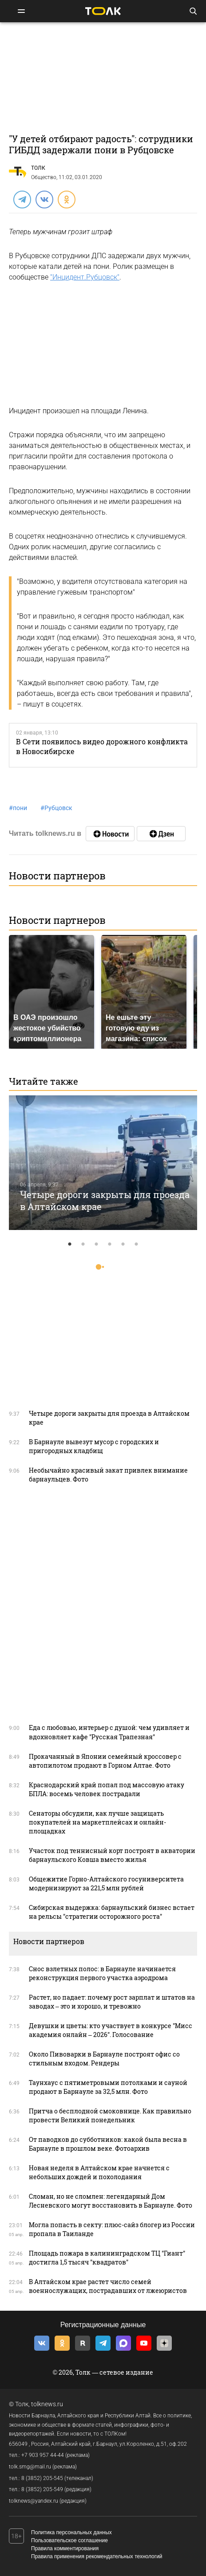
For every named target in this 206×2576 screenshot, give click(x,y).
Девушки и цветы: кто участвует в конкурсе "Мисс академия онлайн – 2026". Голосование (110, 2030)
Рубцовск (56, 807)
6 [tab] (136, 1244)
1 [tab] (69, 1244)
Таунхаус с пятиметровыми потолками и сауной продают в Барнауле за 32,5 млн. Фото (108, 2087)
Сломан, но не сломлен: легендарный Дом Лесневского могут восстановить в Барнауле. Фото (110, 2200)
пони (18, 807)
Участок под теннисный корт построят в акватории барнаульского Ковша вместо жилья (112, 1855)
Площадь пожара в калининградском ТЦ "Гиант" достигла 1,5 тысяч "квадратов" (107, 2257)
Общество (43, 177)
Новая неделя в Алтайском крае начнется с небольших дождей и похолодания (99, 2172)
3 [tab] (96, 1244)
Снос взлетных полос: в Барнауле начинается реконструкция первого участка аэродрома (102, 1973)
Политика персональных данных (71, 2532)
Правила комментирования (65, 2548)
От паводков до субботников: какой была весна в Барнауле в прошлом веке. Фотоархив (108, 2144)
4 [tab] (109, 1244)
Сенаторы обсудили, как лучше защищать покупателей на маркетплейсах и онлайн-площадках (97, 1822)
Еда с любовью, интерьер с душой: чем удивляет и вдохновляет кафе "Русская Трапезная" (109, 1732)
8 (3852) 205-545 (42, 2478)
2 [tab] (83, 1244)
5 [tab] (123, 1244)
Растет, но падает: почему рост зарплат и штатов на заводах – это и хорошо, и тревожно (112, 2001)
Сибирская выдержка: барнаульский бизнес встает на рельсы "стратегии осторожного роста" (111, 1912)
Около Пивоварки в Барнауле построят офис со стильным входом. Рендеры (104, 2058)
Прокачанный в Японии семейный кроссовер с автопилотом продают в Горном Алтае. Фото (105, 1760)
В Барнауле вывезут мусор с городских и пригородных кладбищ (94, 1446)
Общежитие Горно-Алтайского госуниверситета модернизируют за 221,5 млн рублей (106, 1883)
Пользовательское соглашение (69, 2540)
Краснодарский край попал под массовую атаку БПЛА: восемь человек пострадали (106, 1789)
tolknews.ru (47, 2404)
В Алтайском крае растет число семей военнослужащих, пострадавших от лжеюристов (108, 2286)
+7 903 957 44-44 (42, 2455)
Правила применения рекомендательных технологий (96, 2556)
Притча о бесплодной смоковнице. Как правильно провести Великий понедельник (110, 2115)
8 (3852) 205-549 (42, 2489)
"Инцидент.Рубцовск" (84, 277)
